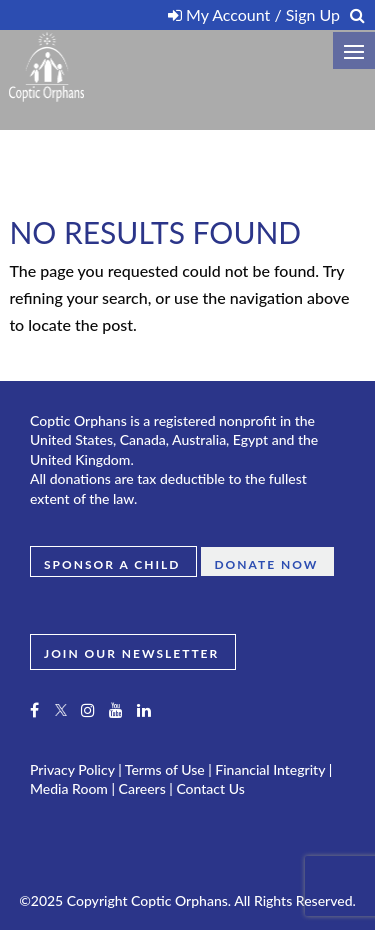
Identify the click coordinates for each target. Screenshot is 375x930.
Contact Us (210, 788)
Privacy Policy (72, 769)
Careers (142, 788)
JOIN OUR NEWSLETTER (131, 652)
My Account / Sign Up (254, 14)
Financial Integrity (270, 769)
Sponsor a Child (112, 563)
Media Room (69, 788)
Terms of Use (165, 769)
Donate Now (266, 563)
